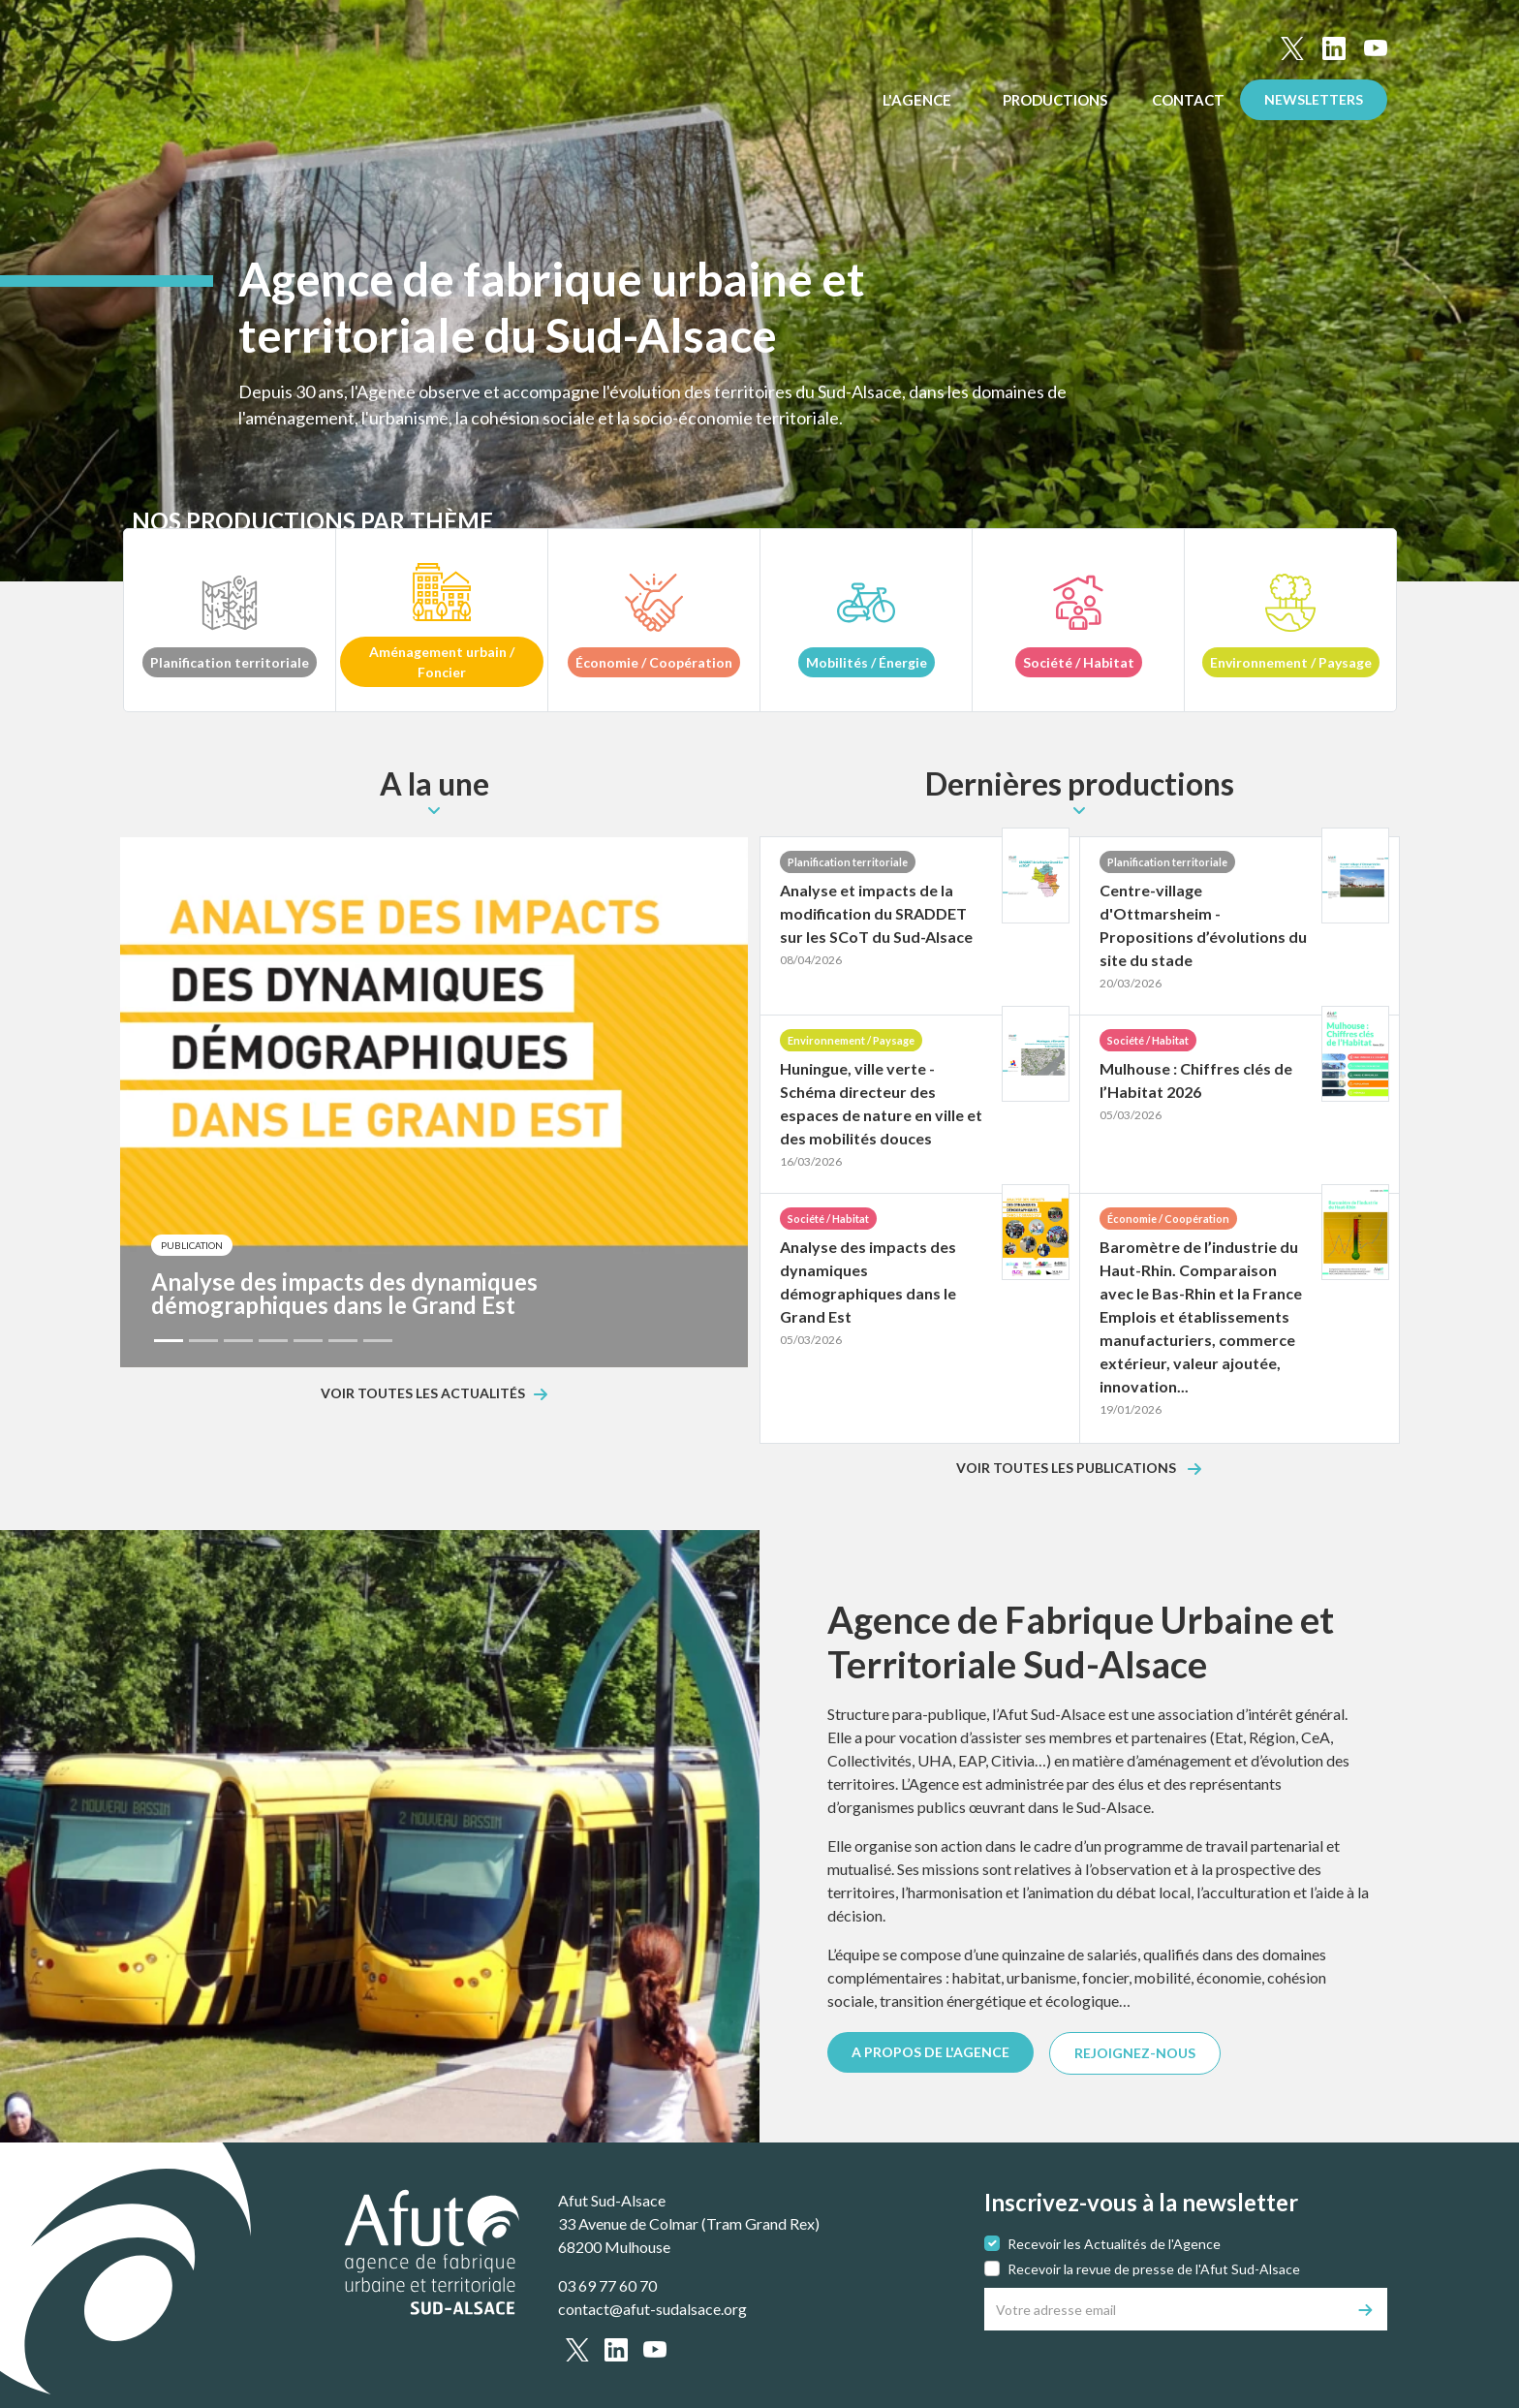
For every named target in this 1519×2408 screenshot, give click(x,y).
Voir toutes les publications (1067, 1468)
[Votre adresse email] (1165, 2309)
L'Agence (918, 100)
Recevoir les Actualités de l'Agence (1114, 2244)
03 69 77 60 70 (607, 2285)
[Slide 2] (203, 1340)
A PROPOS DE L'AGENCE (930, 2052)
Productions (1056, 100)
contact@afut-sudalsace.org (652, 2308)
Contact (1188, 100)
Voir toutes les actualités (423, 1394)
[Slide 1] (168, 1340)
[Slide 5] (308, 1340)
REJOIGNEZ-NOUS (1134, 2053)
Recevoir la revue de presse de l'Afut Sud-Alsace (1154, 2269)
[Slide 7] (377, 1340)
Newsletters (1313, 99)
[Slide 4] (273, 1340)
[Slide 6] (342, 1340)
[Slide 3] (238, 1340)
